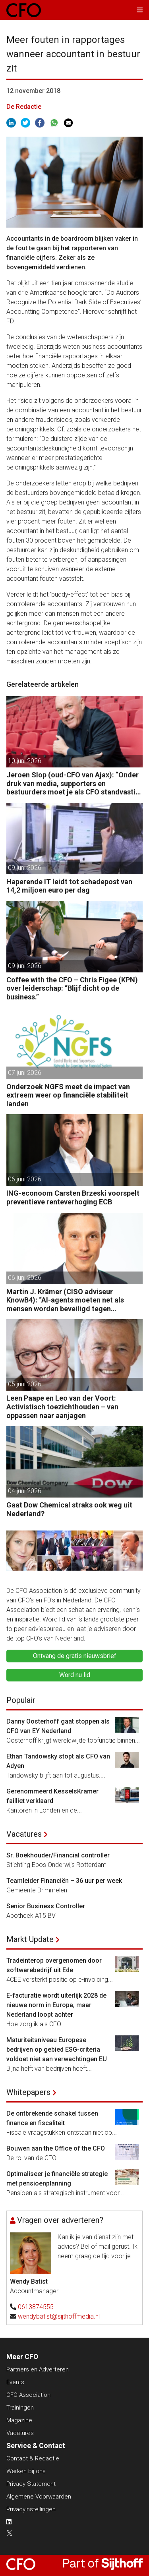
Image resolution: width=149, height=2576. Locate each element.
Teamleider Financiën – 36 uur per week (64, 1880)
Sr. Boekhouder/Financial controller (58, 1855)
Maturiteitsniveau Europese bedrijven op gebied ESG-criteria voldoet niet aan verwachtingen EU (56, 2049)
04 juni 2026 (24, 1491)
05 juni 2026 (24, 1384)
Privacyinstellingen (31, 2509)
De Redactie (23, 106)
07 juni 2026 (24, 1072)
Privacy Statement (31, 2483)
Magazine (19, 2420)
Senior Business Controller (45, 1906)
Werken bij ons (26, 2471)
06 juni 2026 (24, 1179)
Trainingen (20, 2407)
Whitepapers (28, 2092)
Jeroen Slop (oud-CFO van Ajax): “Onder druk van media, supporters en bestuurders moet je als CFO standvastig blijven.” (73, 783)
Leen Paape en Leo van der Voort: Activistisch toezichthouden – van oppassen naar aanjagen (62, 1406)
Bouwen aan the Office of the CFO (55, 2148)
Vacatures (24, 1834)
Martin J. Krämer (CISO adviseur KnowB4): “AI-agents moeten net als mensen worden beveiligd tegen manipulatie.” (65, 1300)
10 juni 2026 (24, 761)
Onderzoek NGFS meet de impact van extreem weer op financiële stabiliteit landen (68, 1095)
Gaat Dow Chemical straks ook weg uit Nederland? (69, 1509)
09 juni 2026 (24, 868)
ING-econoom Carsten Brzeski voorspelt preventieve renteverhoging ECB (72, 1197)
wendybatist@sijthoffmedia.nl (59, 2316)
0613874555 (36, 2307)
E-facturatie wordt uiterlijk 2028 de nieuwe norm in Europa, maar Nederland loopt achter (56, 2005)
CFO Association (28, 2394)
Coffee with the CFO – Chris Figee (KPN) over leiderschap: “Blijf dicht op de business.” (72, 988)
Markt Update (30, 1939)
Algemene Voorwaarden (38, 2496)
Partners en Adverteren (37, 2369)
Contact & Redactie (32, 2458)
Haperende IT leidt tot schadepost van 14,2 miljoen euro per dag (69, 886)
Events (15, 2382)
